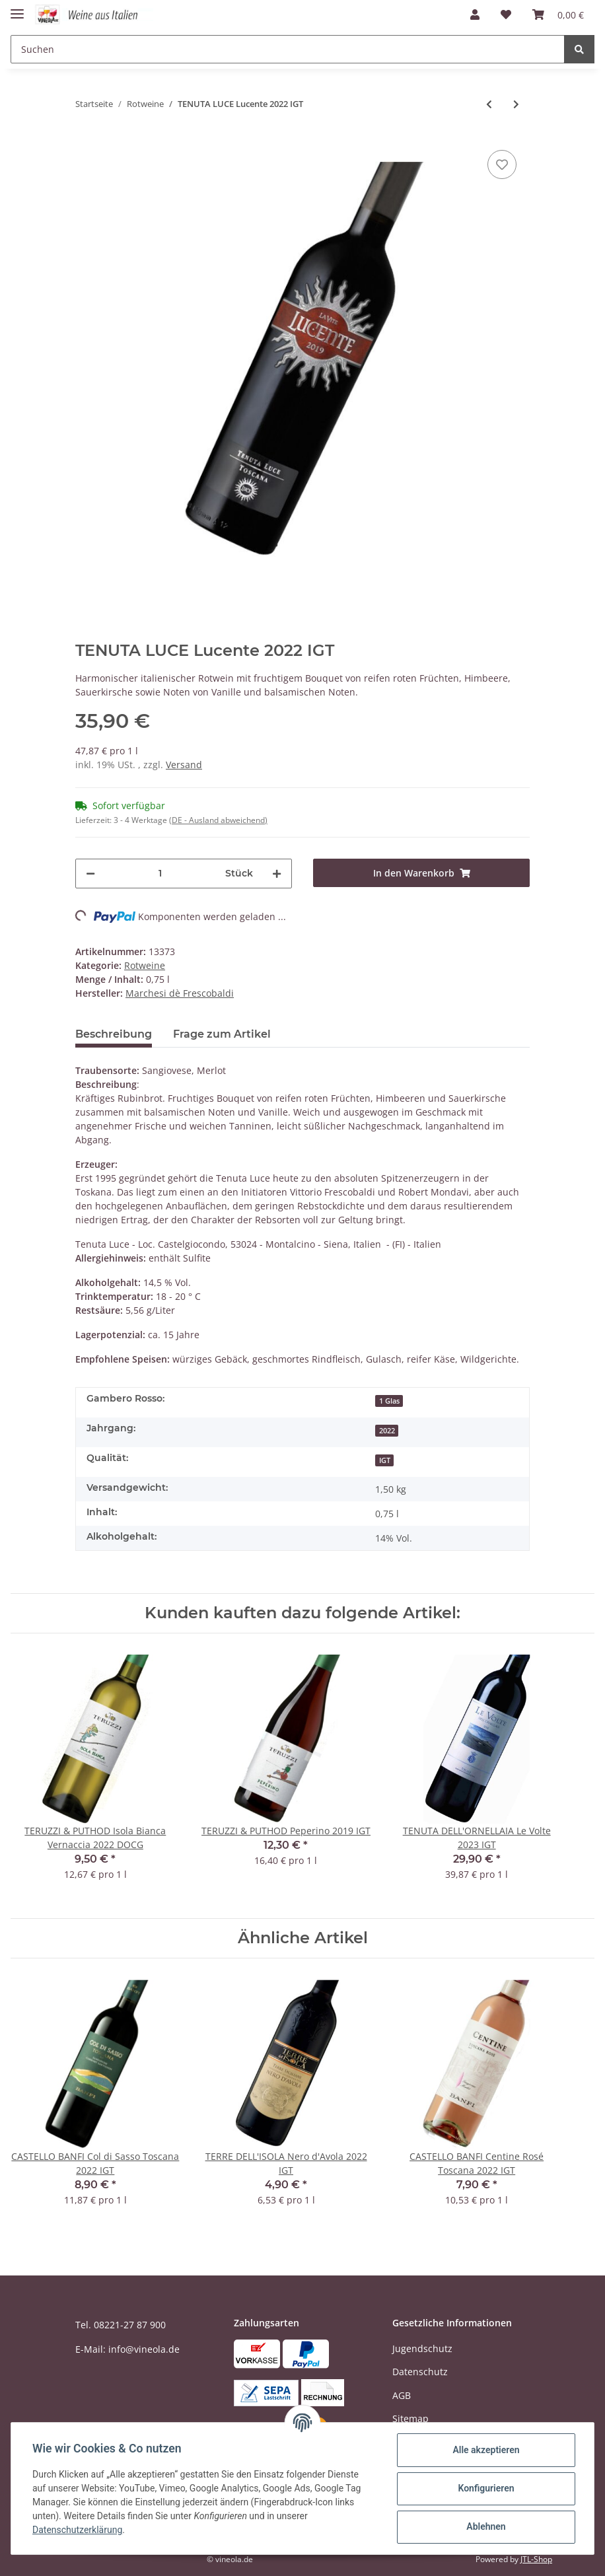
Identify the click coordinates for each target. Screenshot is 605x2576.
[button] (475, 14)
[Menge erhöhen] (276, 873)
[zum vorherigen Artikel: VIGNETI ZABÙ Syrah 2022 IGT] (489, 104)
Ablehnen (485, 2526)
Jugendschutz (422, 2348)
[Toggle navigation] (17, 8)
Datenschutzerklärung (77, 2529)
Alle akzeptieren (485, 2450)
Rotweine (144, 965)
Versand (184, 764)
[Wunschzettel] (506, 14)
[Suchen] (288, 49)
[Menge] (160, 873)
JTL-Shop (536, 2559)
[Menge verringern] (90, 873)
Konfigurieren (486, 2488)
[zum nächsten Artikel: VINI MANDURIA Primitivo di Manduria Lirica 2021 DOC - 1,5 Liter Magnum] (516, 104)
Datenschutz (420, 2371)
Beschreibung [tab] (113, 1034)
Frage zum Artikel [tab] (222, 1034)
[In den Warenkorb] (421, 873)
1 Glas (389, 1401)
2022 (387, 1430)
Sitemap (410, 2418)
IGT (384, 1460)
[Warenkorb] (558, 14)
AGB (401, 2395)
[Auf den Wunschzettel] (501, 164)
